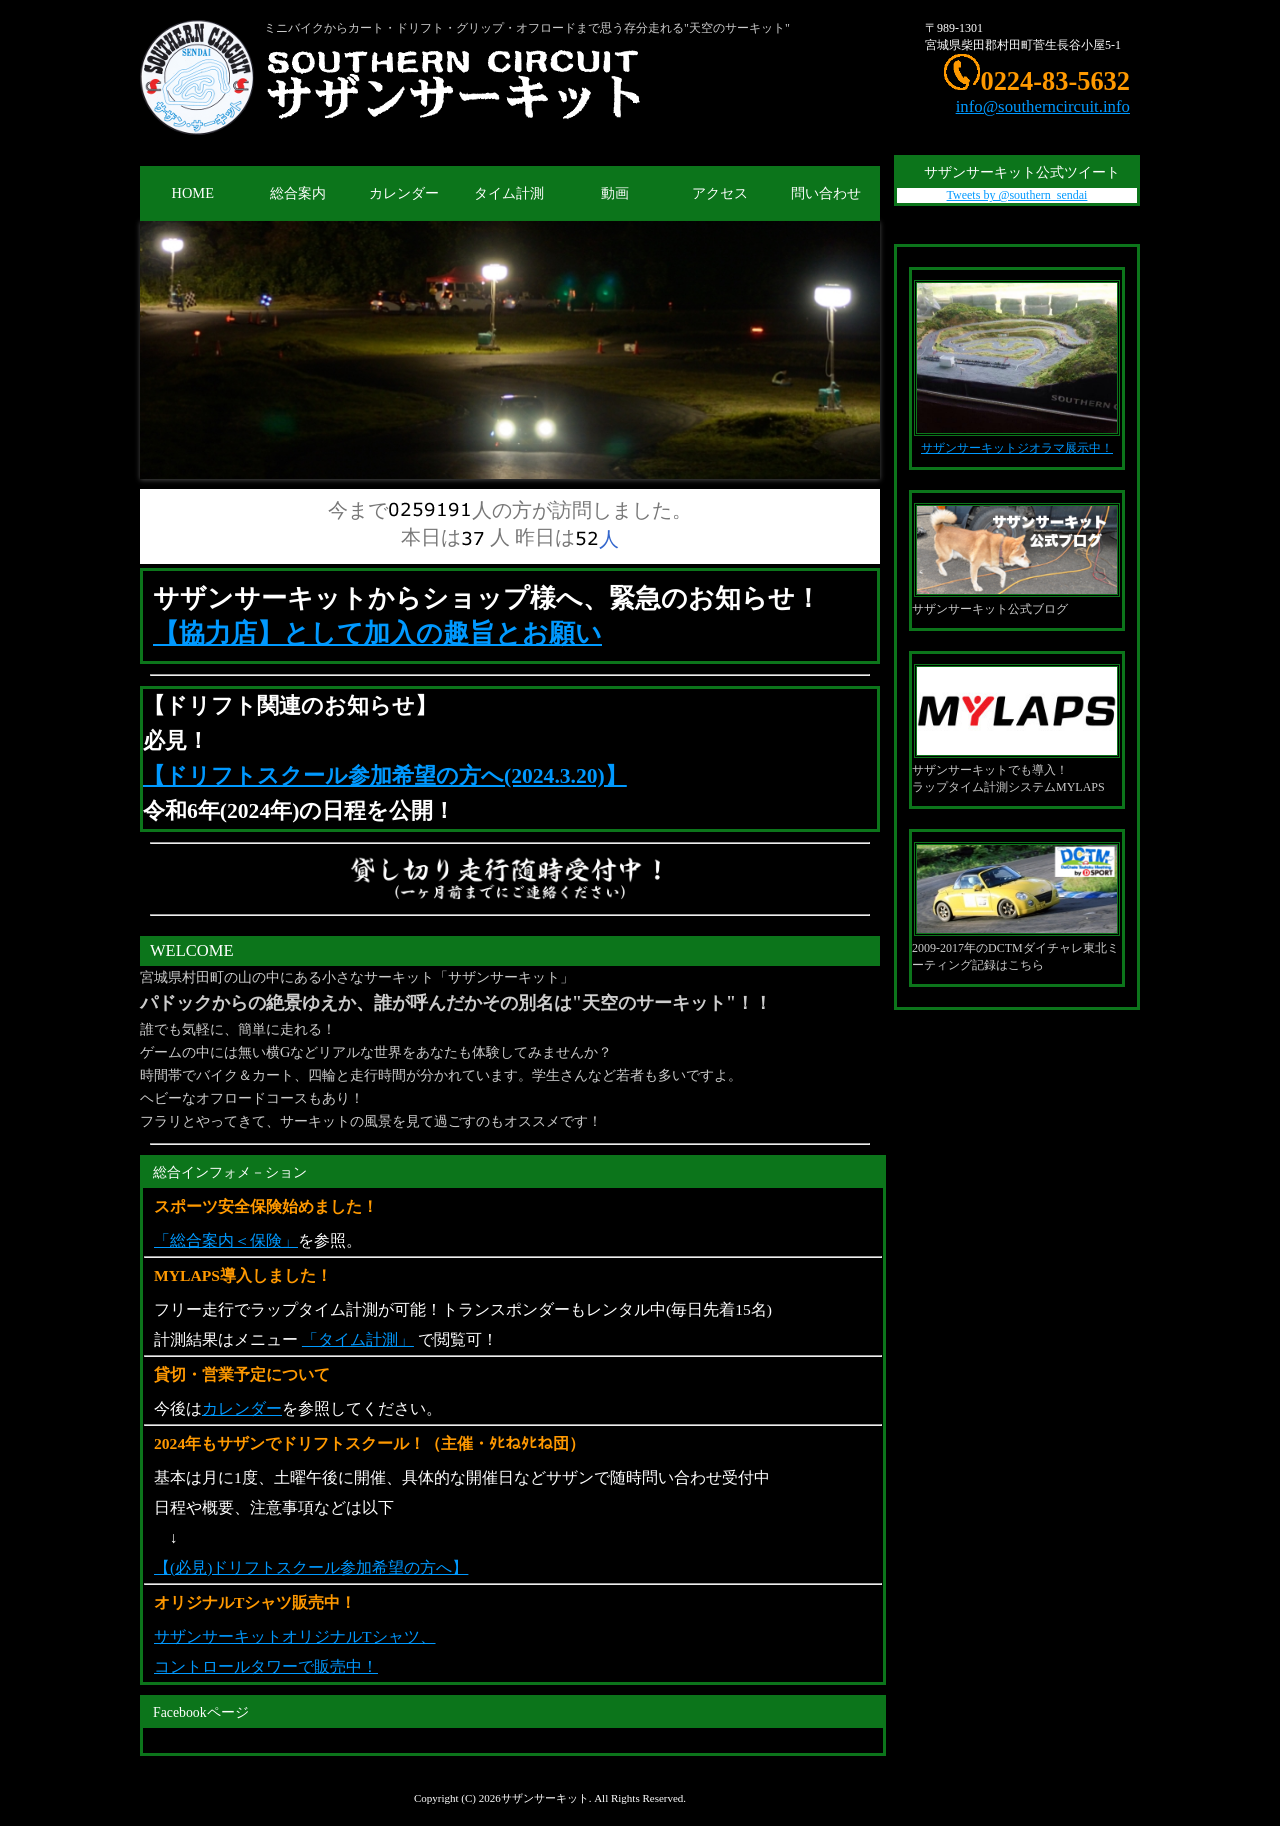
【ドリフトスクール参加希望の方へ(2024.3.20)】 (385, 776)
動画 (615, 193)
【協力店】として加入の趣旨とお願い (377, 633)
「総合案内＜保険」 (226, 1240)
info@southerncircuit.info (1043, 106)
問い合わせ (826, 193)
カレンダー (404, 193)
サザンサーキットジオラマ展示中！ (1017, 448)
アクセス (720, 193)
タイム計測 (509, 193)
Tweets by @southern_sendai (1017, 195)
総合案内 (298, 193)
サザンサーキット (545, 1798)
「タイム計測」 (358, 1339)
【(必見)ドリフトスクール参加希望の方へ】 (311, 1567)
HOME (193, 193)
